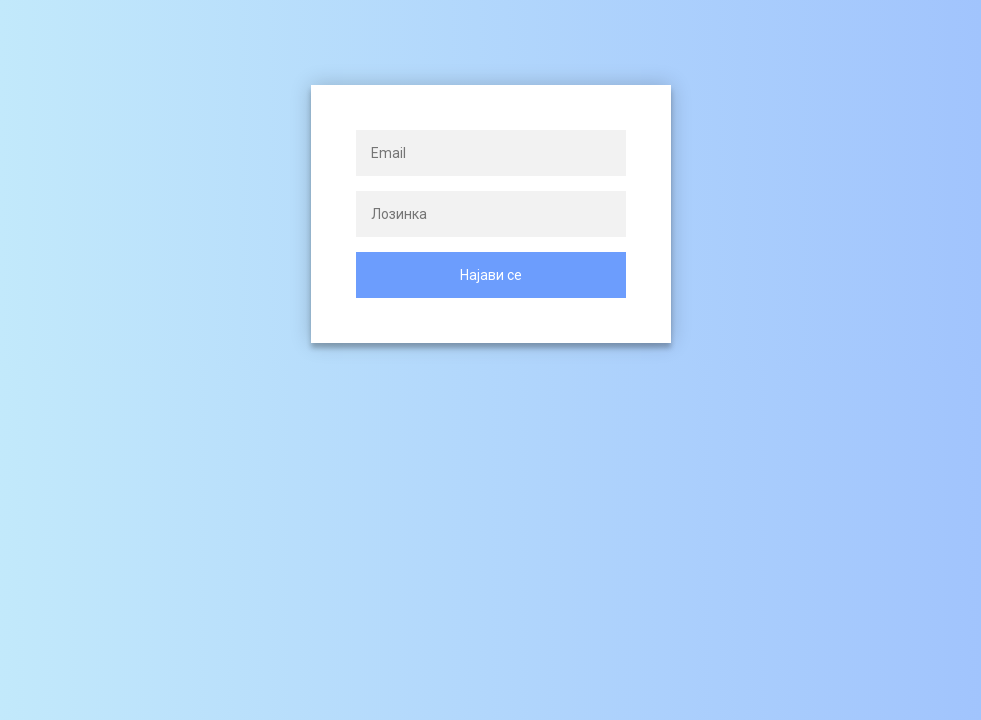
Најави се (491, 275)
